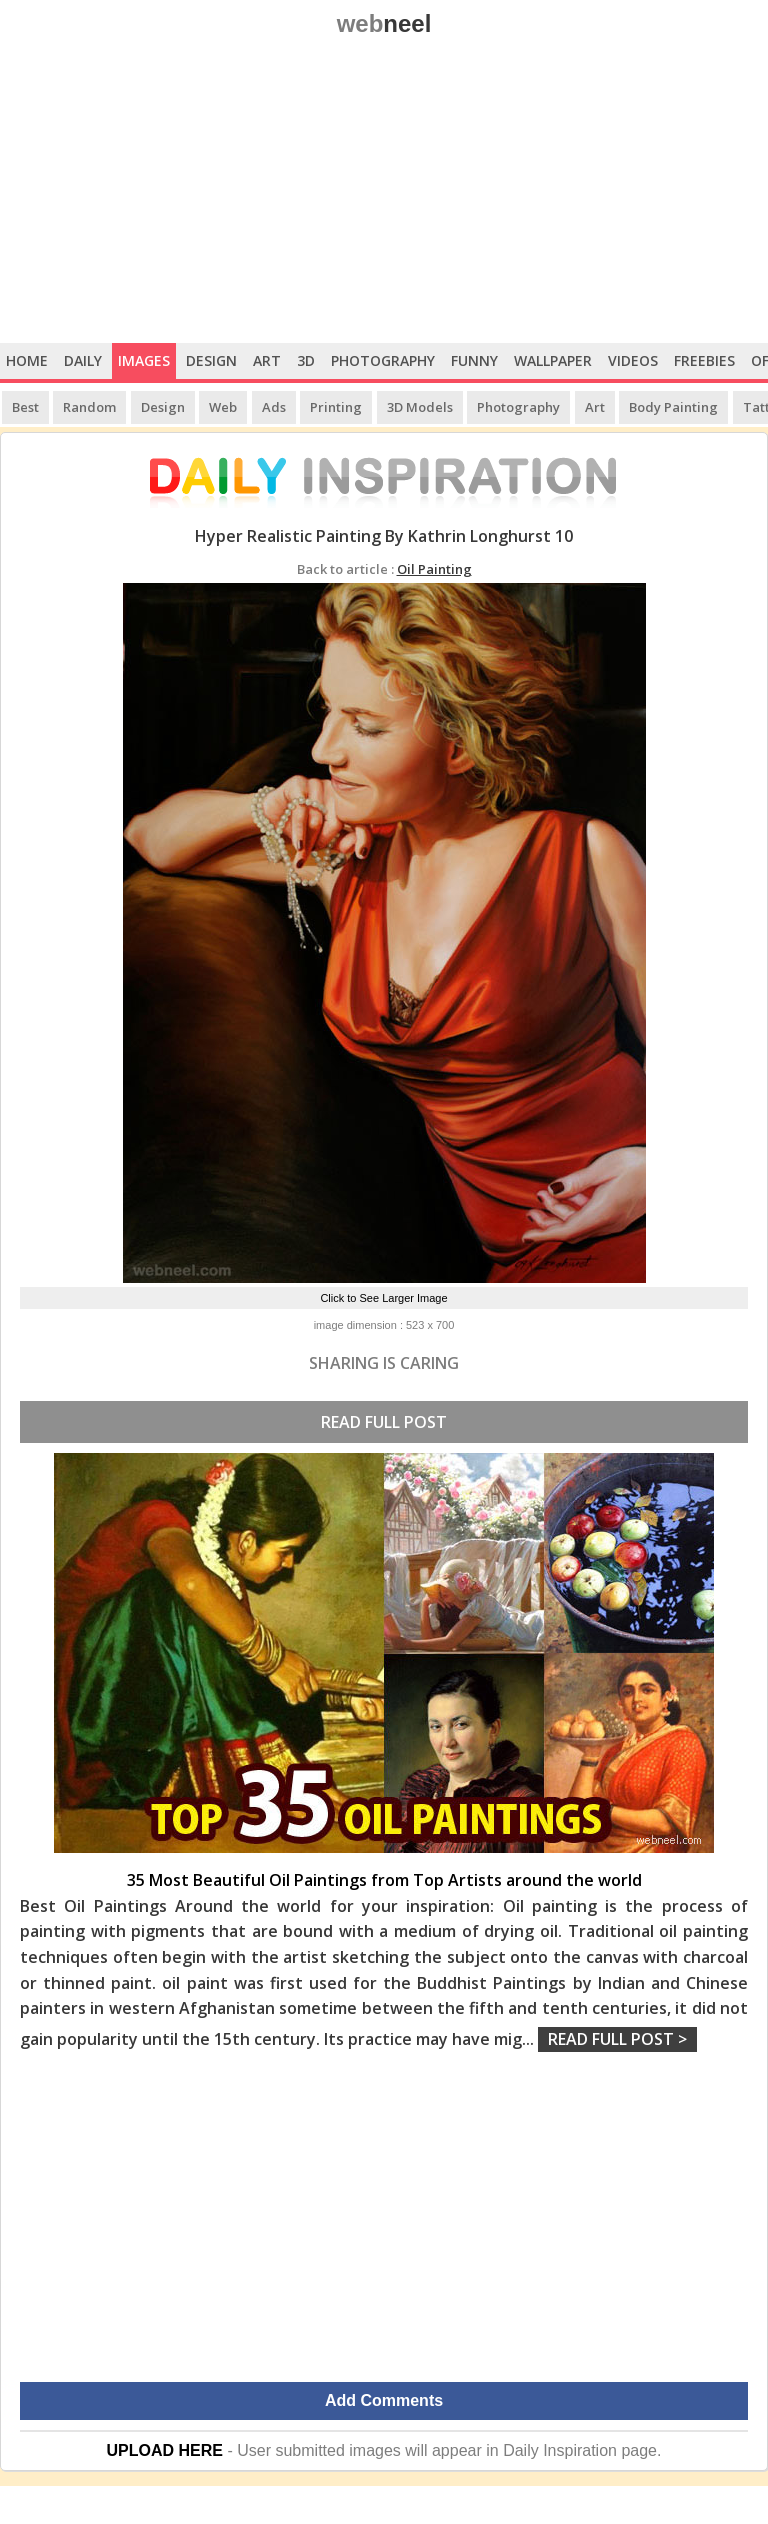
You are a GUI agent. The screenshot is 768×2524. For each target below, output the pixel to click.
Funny (474, 360)
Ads (274, 407)
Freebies (704, 360)
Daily (83, 360)
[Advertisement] (384, 193)
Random (89, 407)
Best (25, 407)
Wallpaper (553, 360)
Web (223, 407)
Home (27, 360)
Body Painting (673, 407)
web (384, 23)
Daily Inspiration (560, 2450)
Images (144, 360)
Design (211, 360)
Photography (383, 360)
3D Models (420, 407)
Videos (633, 360)
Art (267, 360)
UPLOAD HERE (165, 2450)
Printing (336, 407)
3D (306, 360)
